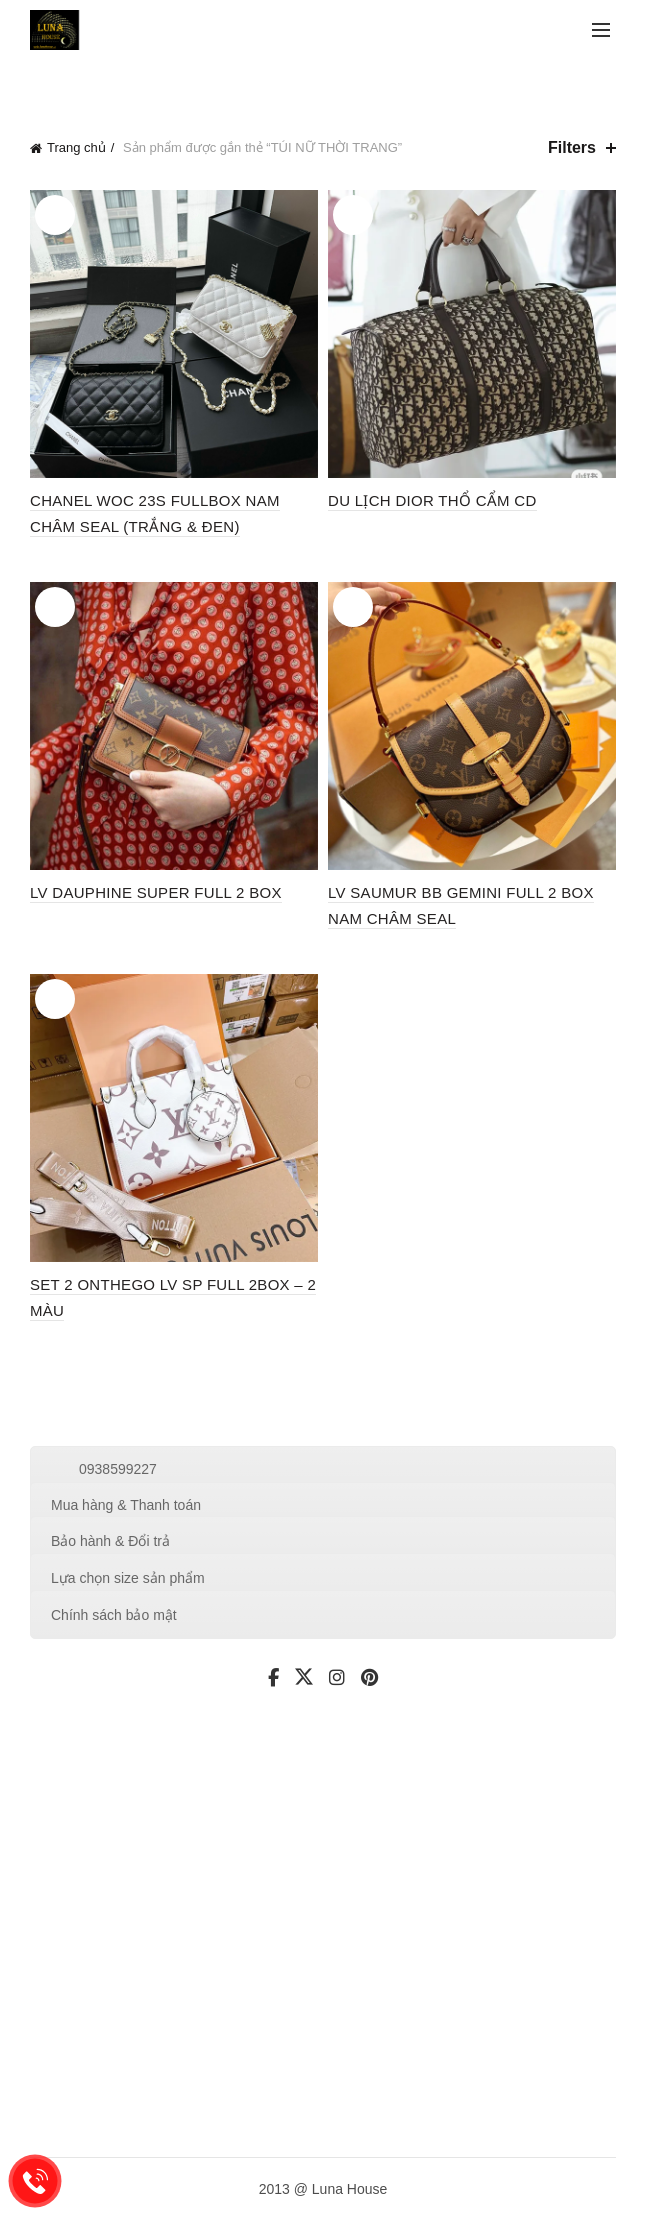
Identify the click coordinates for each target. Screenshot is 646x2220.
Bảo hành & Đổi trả (110, 1541)
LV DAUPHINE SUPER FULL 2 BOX (156, 892)
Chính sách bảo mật (114, 1615)
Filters (572, 147)
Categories (144, 83)
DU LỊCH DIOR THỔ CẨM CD (432, 500)
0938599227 (118, 1469)
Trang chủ (76, 147)
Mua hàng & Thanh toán (126, 1505)
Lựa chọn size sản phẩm (128, 1578)
